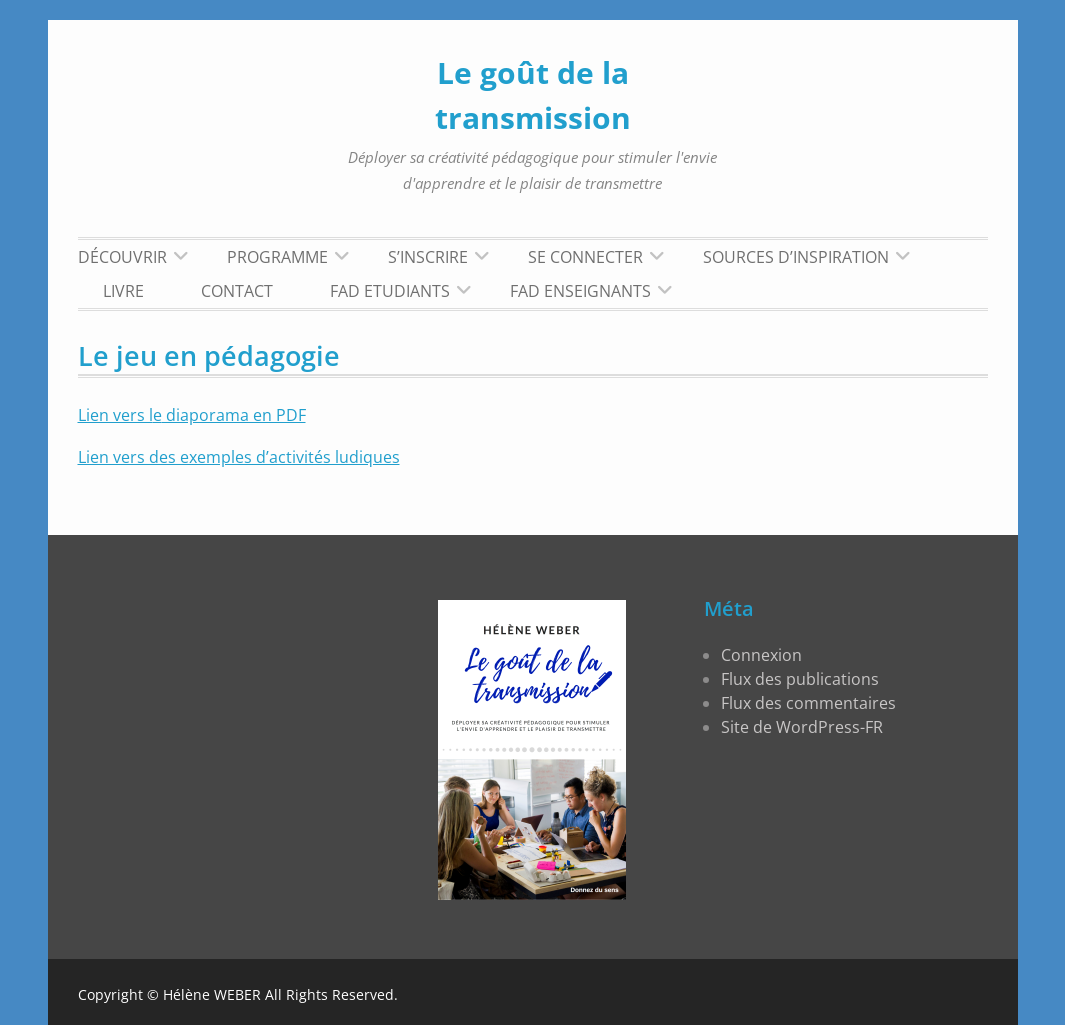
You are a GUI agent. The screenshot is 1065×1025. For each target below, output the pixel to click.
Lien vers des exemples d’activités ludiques (239, 457)
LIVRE (123, 291)
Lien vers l (115, 415)
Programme (277, 257)
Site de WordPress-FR (802, 727)
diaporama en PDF (234, 415)
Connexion (761, 655)
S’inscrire (428, 257)
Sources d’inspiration (796, 257)
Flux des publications (800, 679)
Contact (237, 291)
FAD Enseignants (580, 291)
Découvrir (122, 257)
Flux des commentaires (808, 703)
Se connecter (585, 257)
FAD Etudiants (390, 291)
